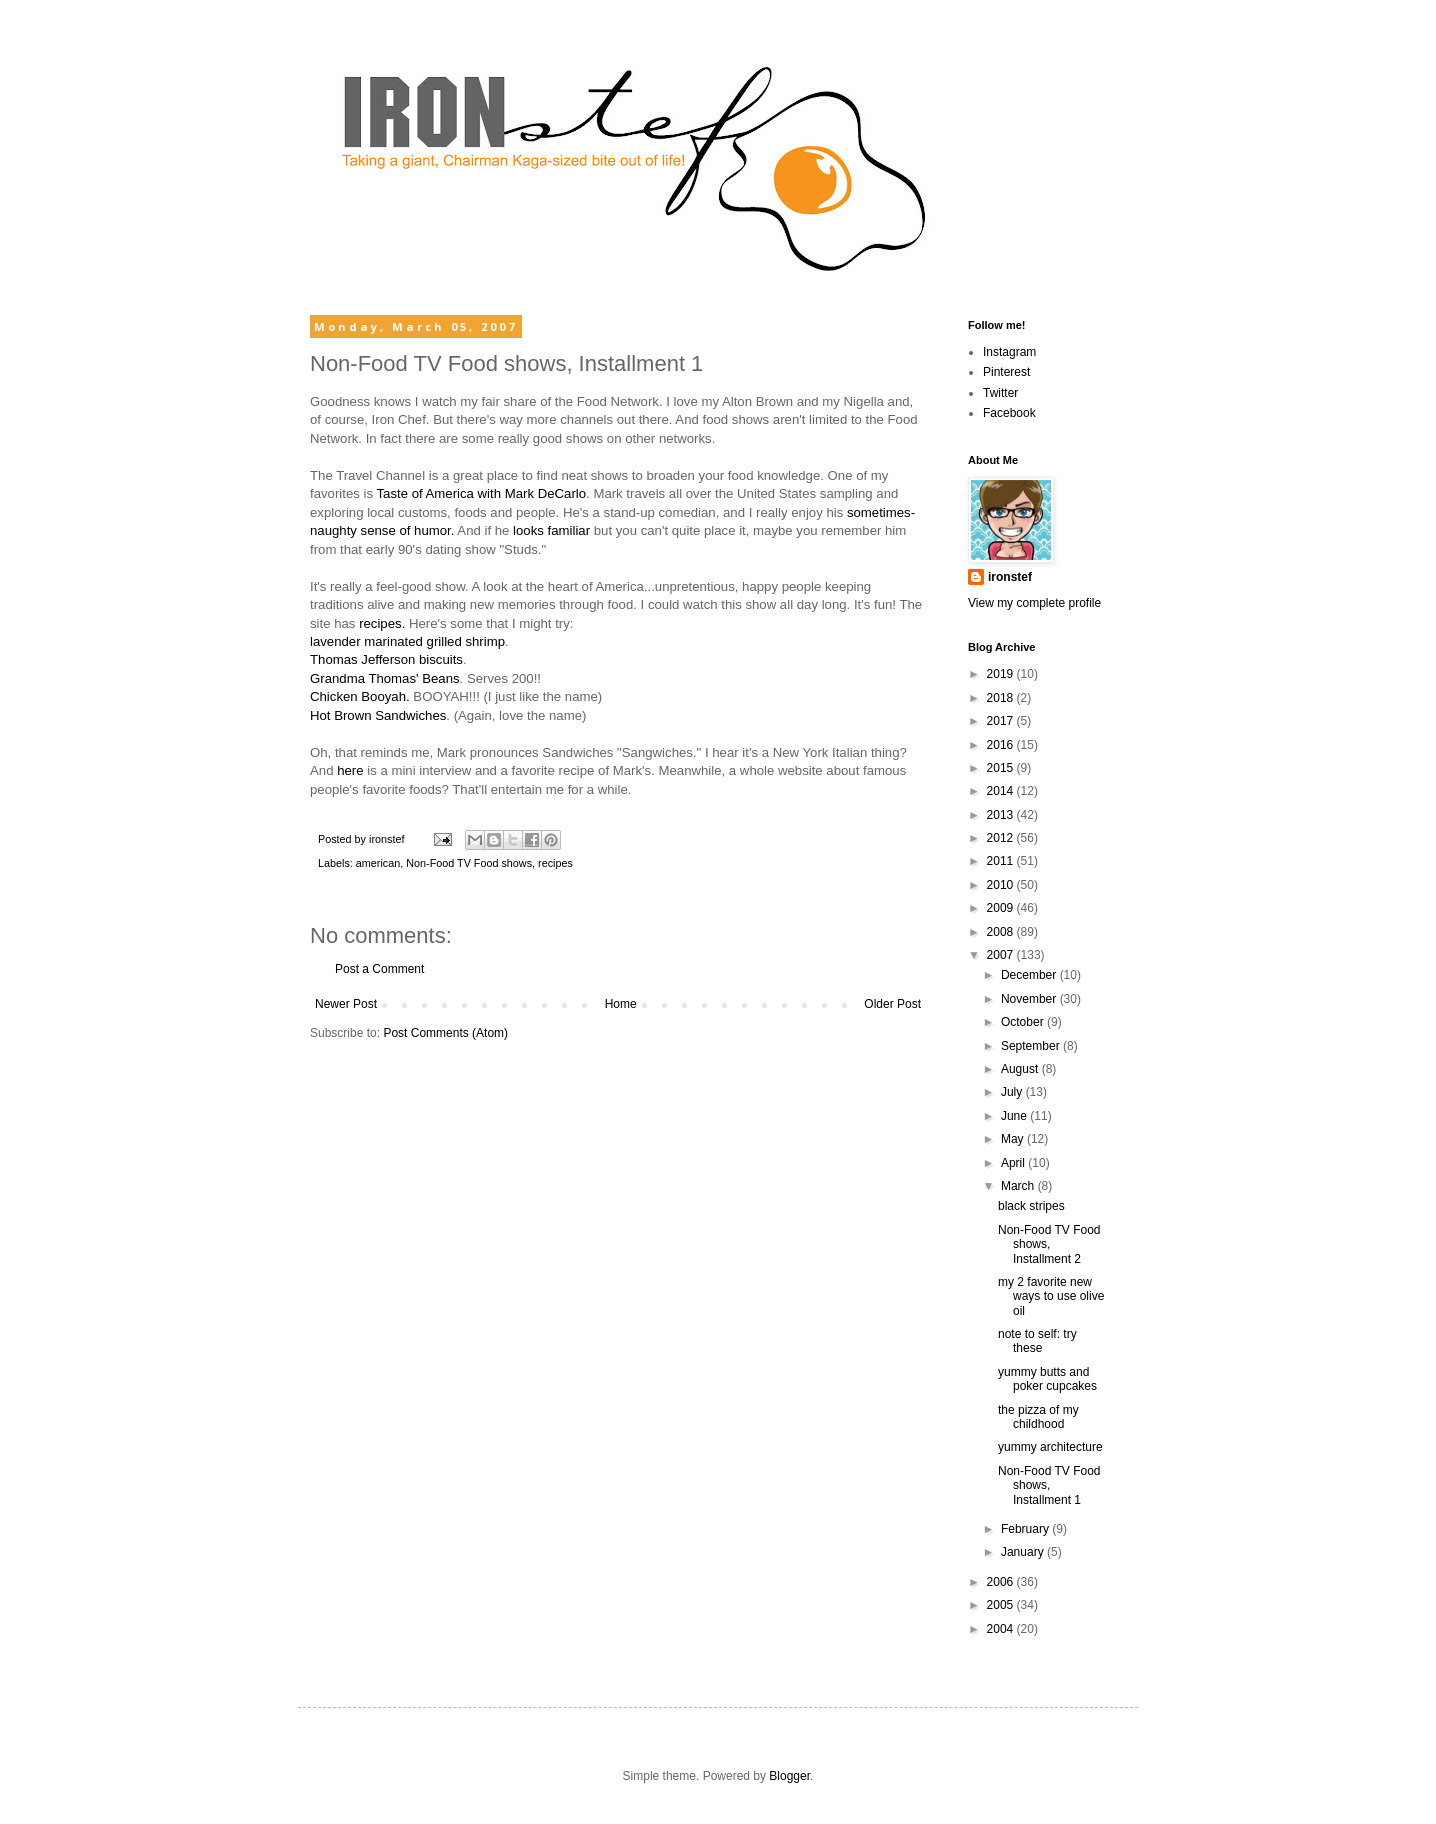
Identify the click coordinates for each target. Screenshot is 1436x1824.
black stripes (1031, 1206)
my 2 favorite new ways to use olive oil (1051, 1296)
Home (621, 1004)
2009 (1002, 908)
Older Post (892, 1004)
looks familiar (551, 530)
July (1013, 1092)
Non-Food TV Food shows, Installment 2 (1049, 1244)
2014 (1002, 791)
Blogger (789, 1776)
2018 (1002, 698)
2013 (1002, 815)
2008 (1002, 932)
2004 (1002, 1629)
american (378, 863)
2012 (1002, 838)
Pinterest (1006, 372)
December (1030, 975)
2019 (1002, 674)
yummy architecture (1050, 1447)
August (1021, 1069)
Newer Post (346, 1004)
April (1014, 1163)
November (1030, 999)
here (350, 770)
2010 (1002, 885)
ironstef (1010, 577)
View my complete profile (1034, 603)
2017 (1002, 721)
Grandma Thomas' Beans (385, 678)
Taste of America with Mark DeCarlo (481, 493)
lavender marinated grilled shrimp (407, 641)
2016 (1002, 745)
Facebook (1009, 413)
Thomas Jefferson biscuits (386, 659)
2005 (1002, 1605)
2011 (1002, 861)
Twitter (1000, 393)
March (1019, 1186)
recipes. (382, 623)
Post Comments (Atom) (445, 1033)
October (1024, 1022)
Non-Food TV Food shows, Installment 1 (1049, 1485)
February (1026, 1529)
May (1014, 1139)
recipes (555, 863)
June (1015, 1116)
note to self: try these (1037, 1341)
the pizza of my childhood (1038, 1417)
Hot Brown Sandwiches (378, 715)
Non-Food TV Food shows (469, 863)
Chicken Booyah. (360, 696)
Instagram (1009, 352)
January (1024, 1552)
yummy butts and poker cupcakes (1047, 1379)
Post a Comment (379, 969)
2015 (1002, 768)
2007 (1002, 955)
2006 (1002, 1582)
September (1032, 1046)
